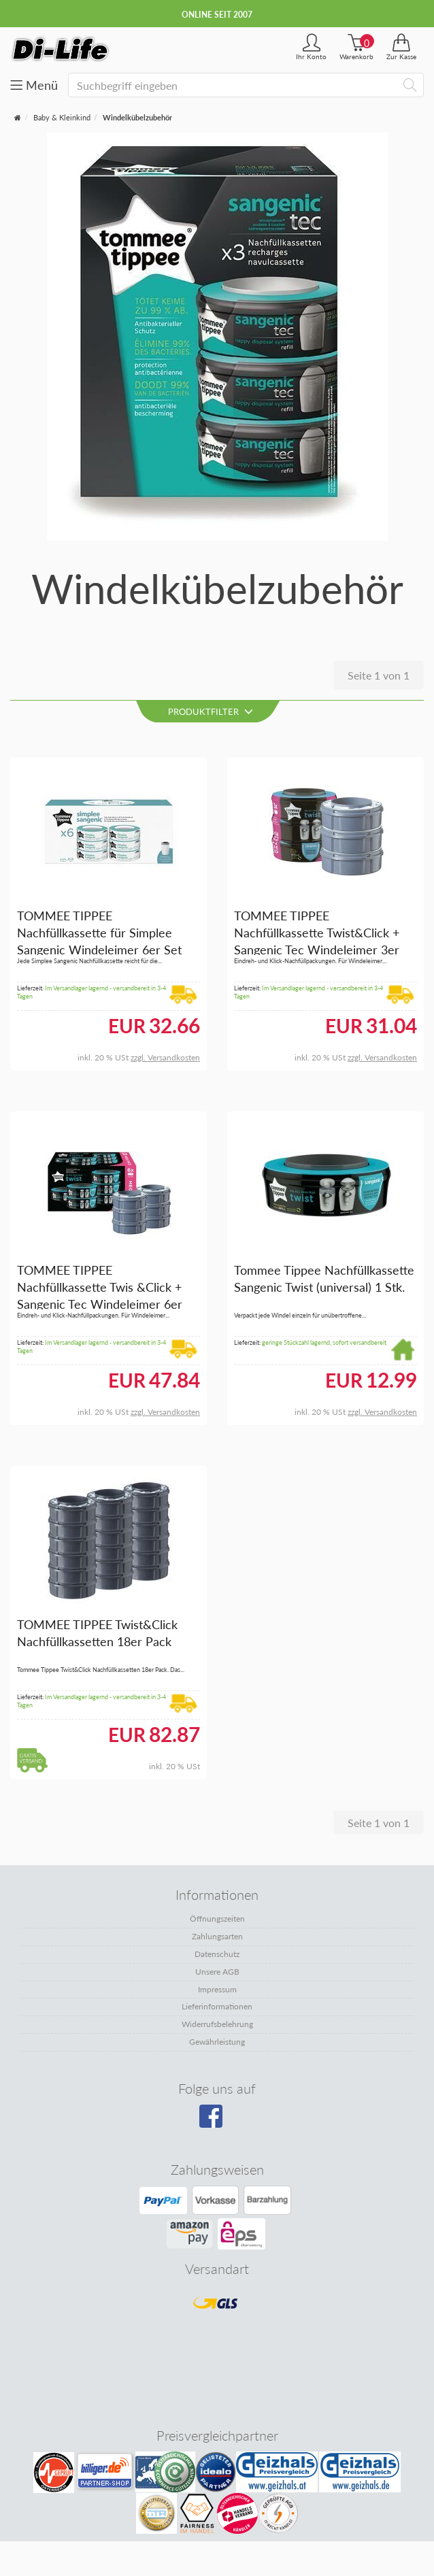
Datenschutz (217, 1954)
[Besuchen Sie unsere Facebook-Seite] (215, 2121)
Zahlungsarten (217, 1936)
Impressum (217, 1989)
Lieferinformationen (217, 2006)
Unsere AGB (217, 1972)
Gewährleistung (217, 2042)
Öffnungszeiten (217, 1918)
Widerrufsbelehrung (217, 2024)
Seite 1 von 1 (379, 675)
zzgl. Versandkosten (165, 1057)
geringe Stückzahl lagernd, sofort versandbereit (324, 1342)
